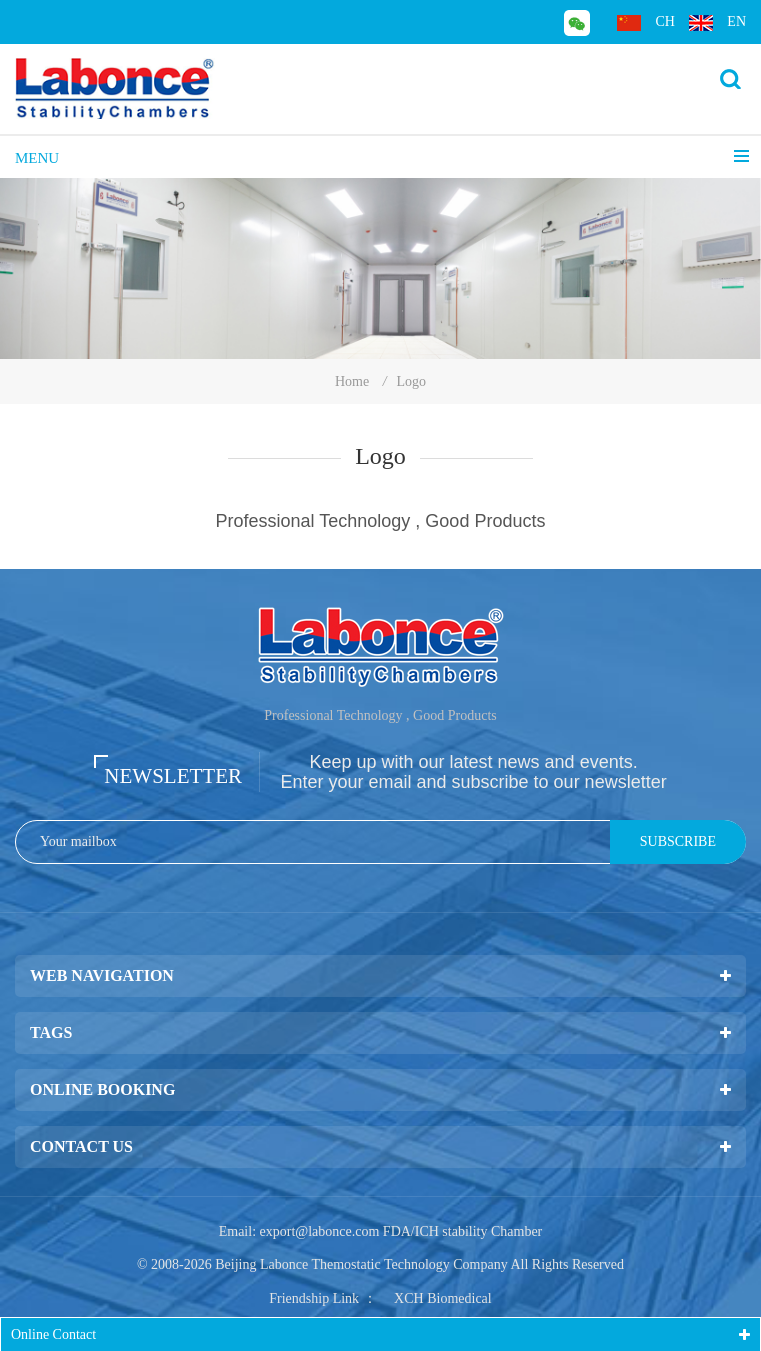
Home (352, 381)
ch (645, 22)
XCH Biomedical (443, 1298)
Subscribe (678, 841)
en (717, 22)
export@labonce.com (320, 1231)
